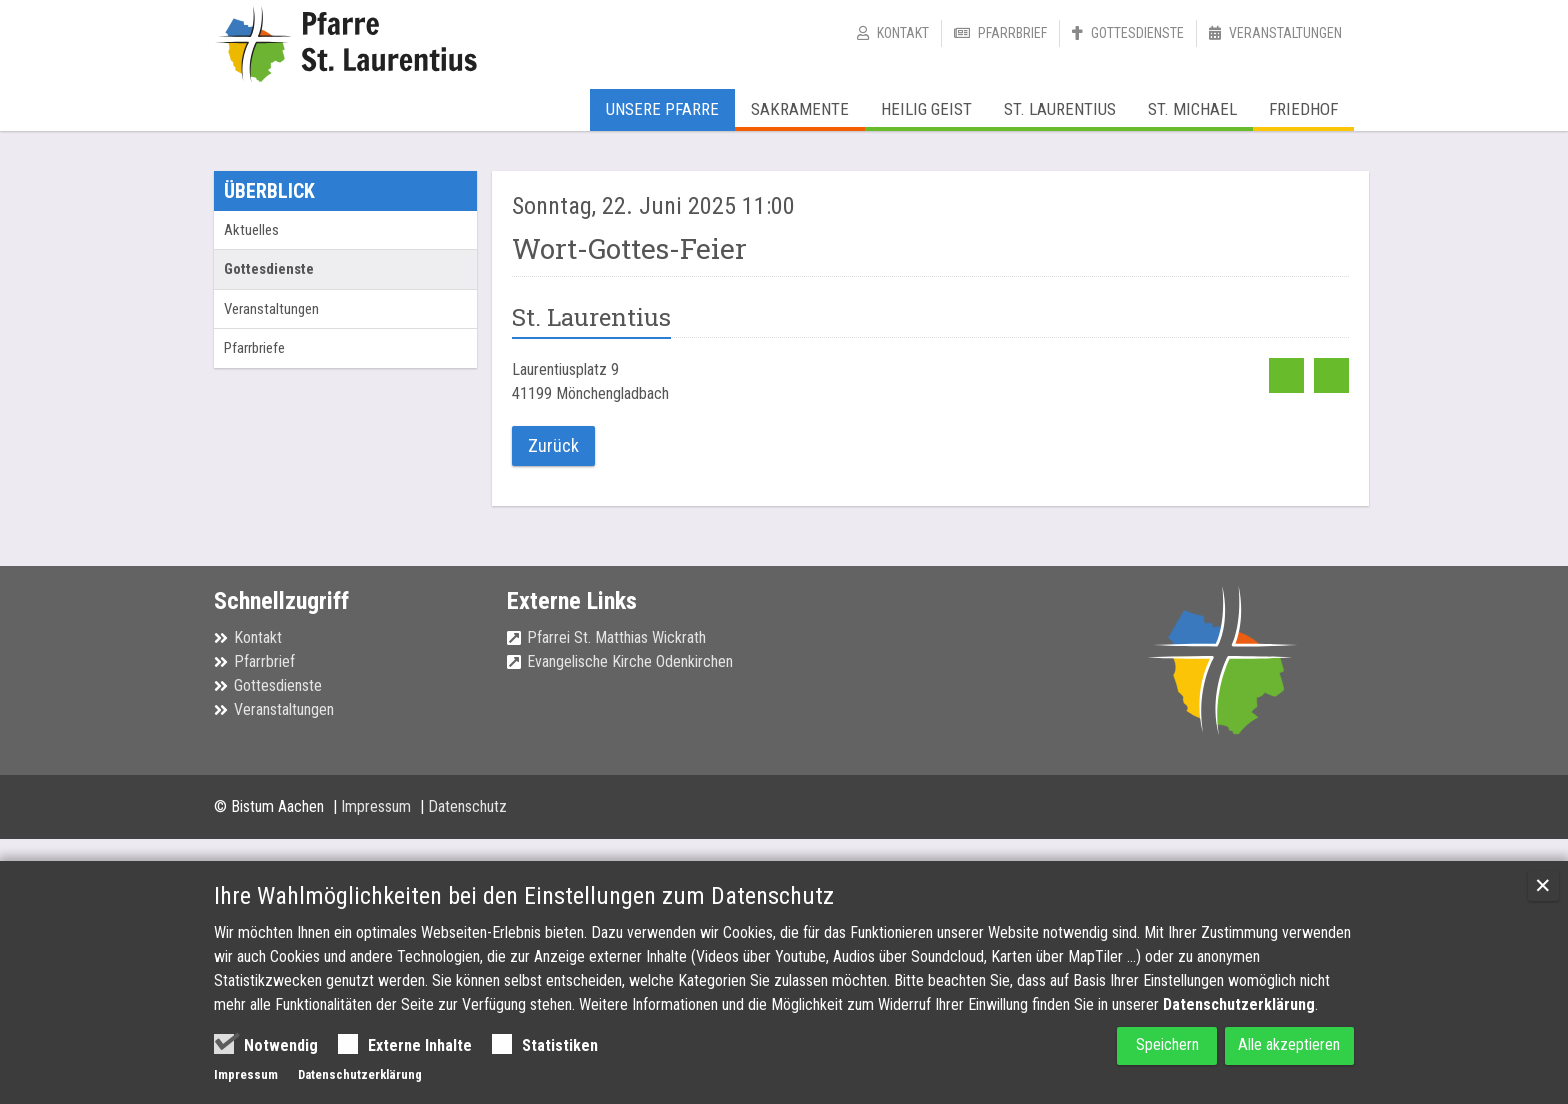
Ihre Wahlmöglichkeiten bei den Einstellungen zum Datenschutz (524, 896)
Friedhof (1303, 109)
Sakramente (800, 109)
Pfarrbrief (1012, 33)
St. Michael (1192, 109)
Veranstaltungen (1285, 33)
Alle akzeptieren (1280, 1045)
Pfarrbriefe (254, 348)
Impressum (378, 803)
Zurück (549, 444)
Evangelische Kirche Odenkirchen (630, 659)
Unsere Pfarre (662, 109)
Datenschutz (467, 803)
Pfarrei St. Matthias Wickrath (616, 635)
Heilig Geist (926, 109)
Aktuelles (251, 230)
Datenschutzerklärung (1239, 1004)
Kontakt (903, 33)
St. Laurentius (1060, 109)
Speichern (1133, 1045)
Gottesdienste (1137, 33)
